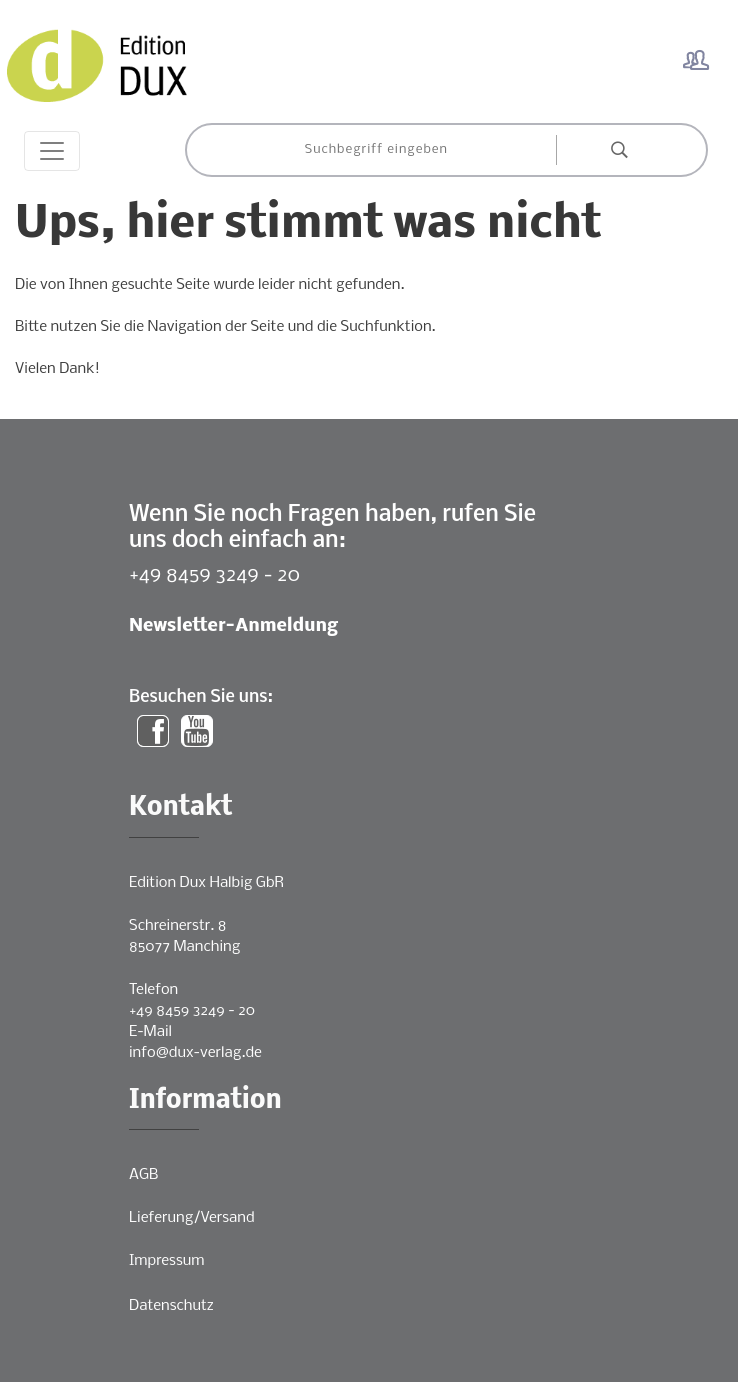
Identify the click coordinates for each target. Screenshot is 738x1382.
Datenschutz (171, 1306)
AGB (143, 1175)
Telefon (153, 990)
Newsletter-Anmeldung (233, 626)
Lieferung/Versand (192, 1218)
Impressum (166, 1261)
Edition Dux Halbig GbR (206, 883)
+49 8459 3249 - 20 (214, 575)
